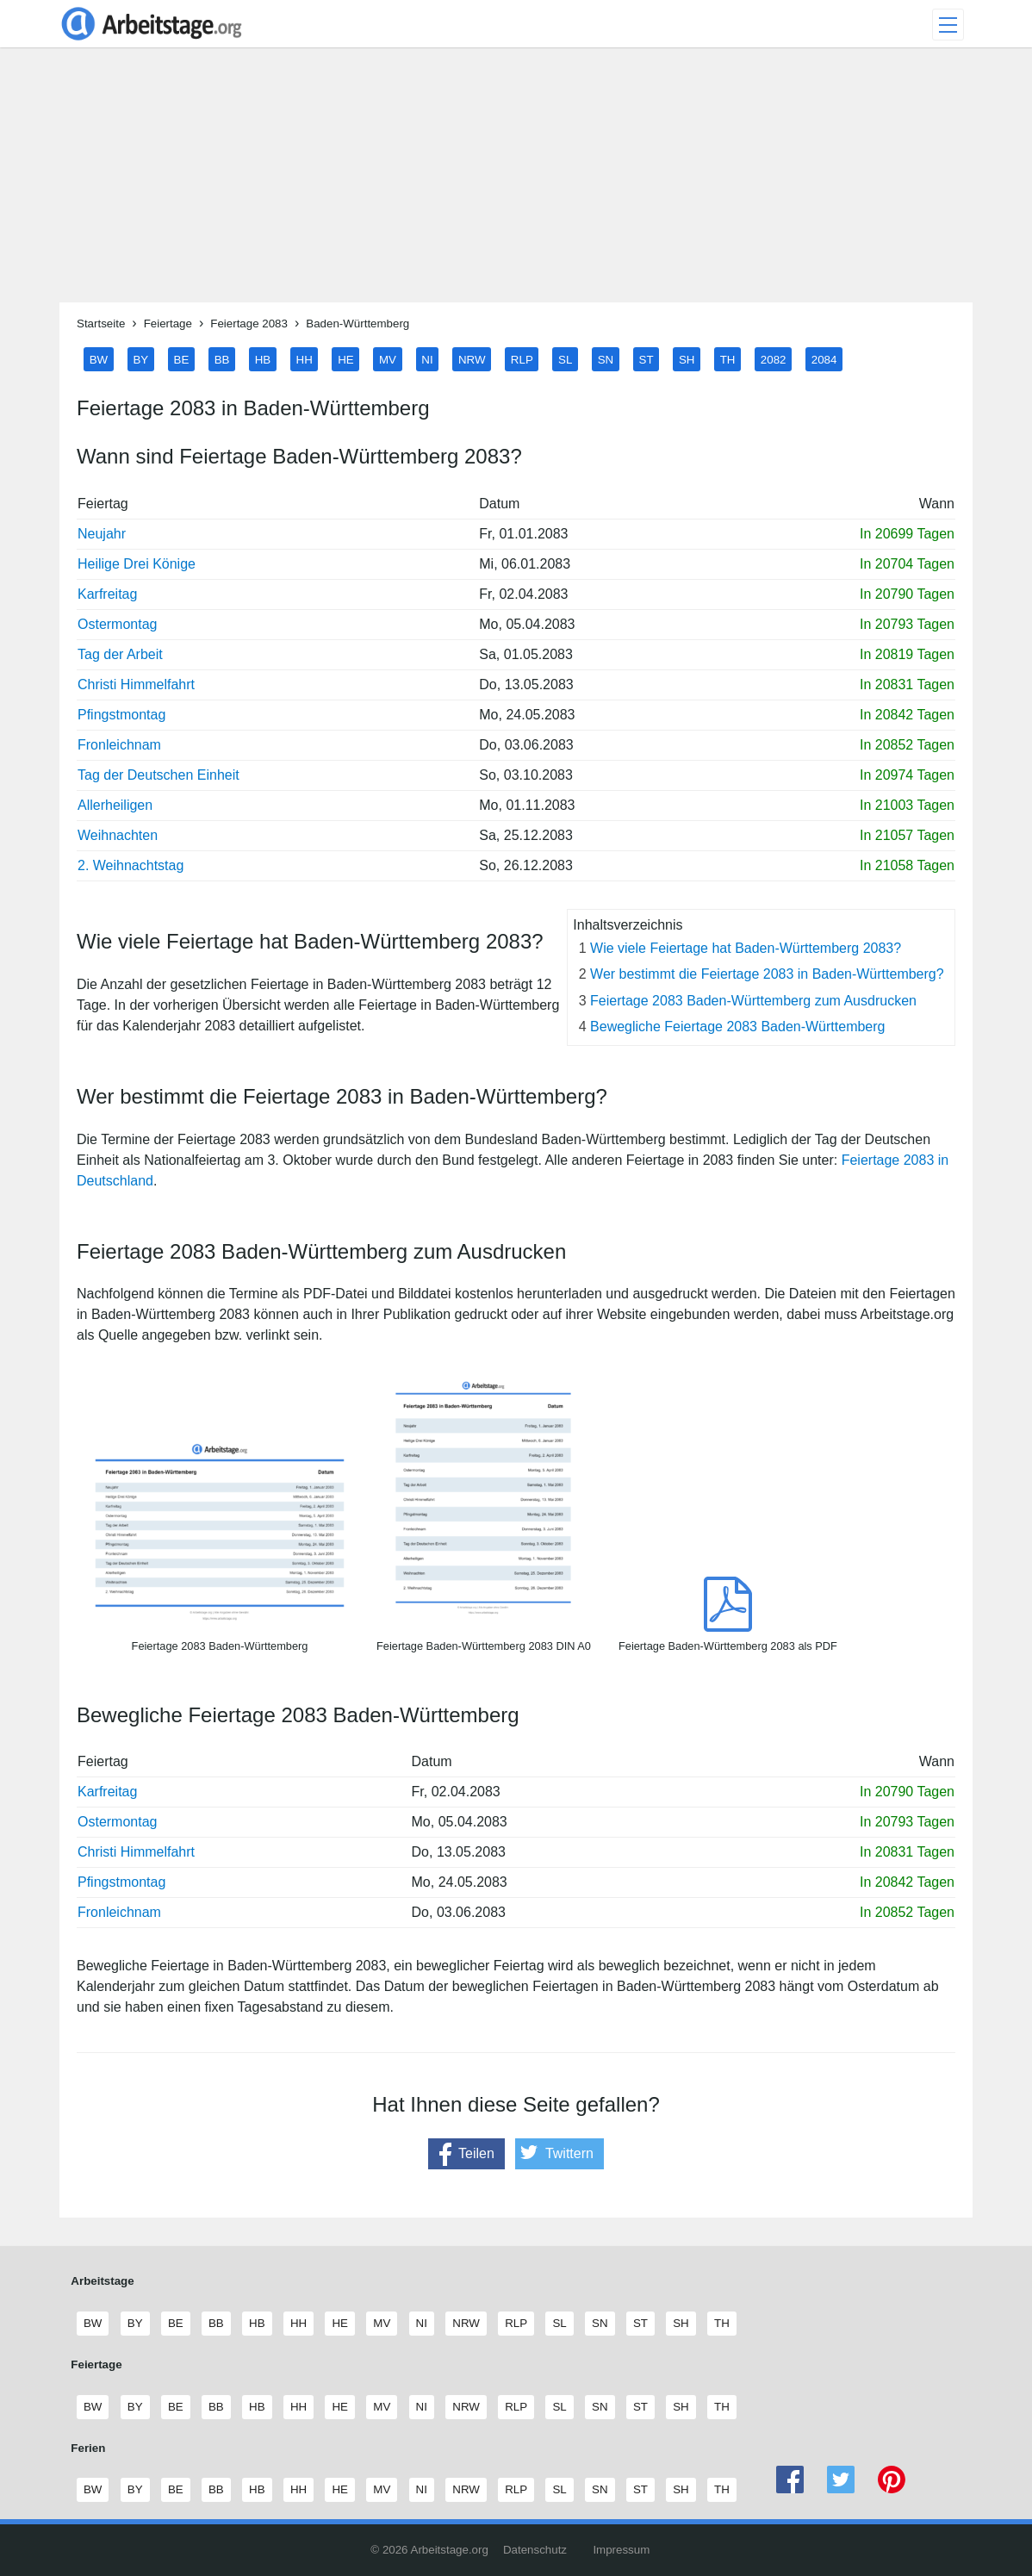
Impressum (621, 2549)
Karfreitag (107, 594)
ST (646, 358)
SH (687, 358)
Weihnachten (118, 835)
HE (346, 358)
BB (222, 358)
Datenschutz (535, 2549)
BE (182, 358)
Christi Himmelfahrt (136, 684)
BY (140, 358)
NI (426, 358)
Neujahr (102, 533)
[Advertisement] (516, 181)
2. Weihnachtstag (130, 865)
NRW (472, 358)
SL (565, 358)
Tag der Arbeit (120, 654)
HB (263, 358)
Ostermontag (117, 624)
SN (606, 358)
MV (387, 358)
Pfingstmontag (121, 714)
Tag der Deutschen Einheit (158, 775)
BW (99, 358)
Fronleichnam (119, 744)
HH (304, 358)
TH (728, 358)
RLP (522, 358)
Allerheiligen (115, 805)
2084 (824, 358)
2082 (773, 358)
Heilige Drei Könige (137, 564)
